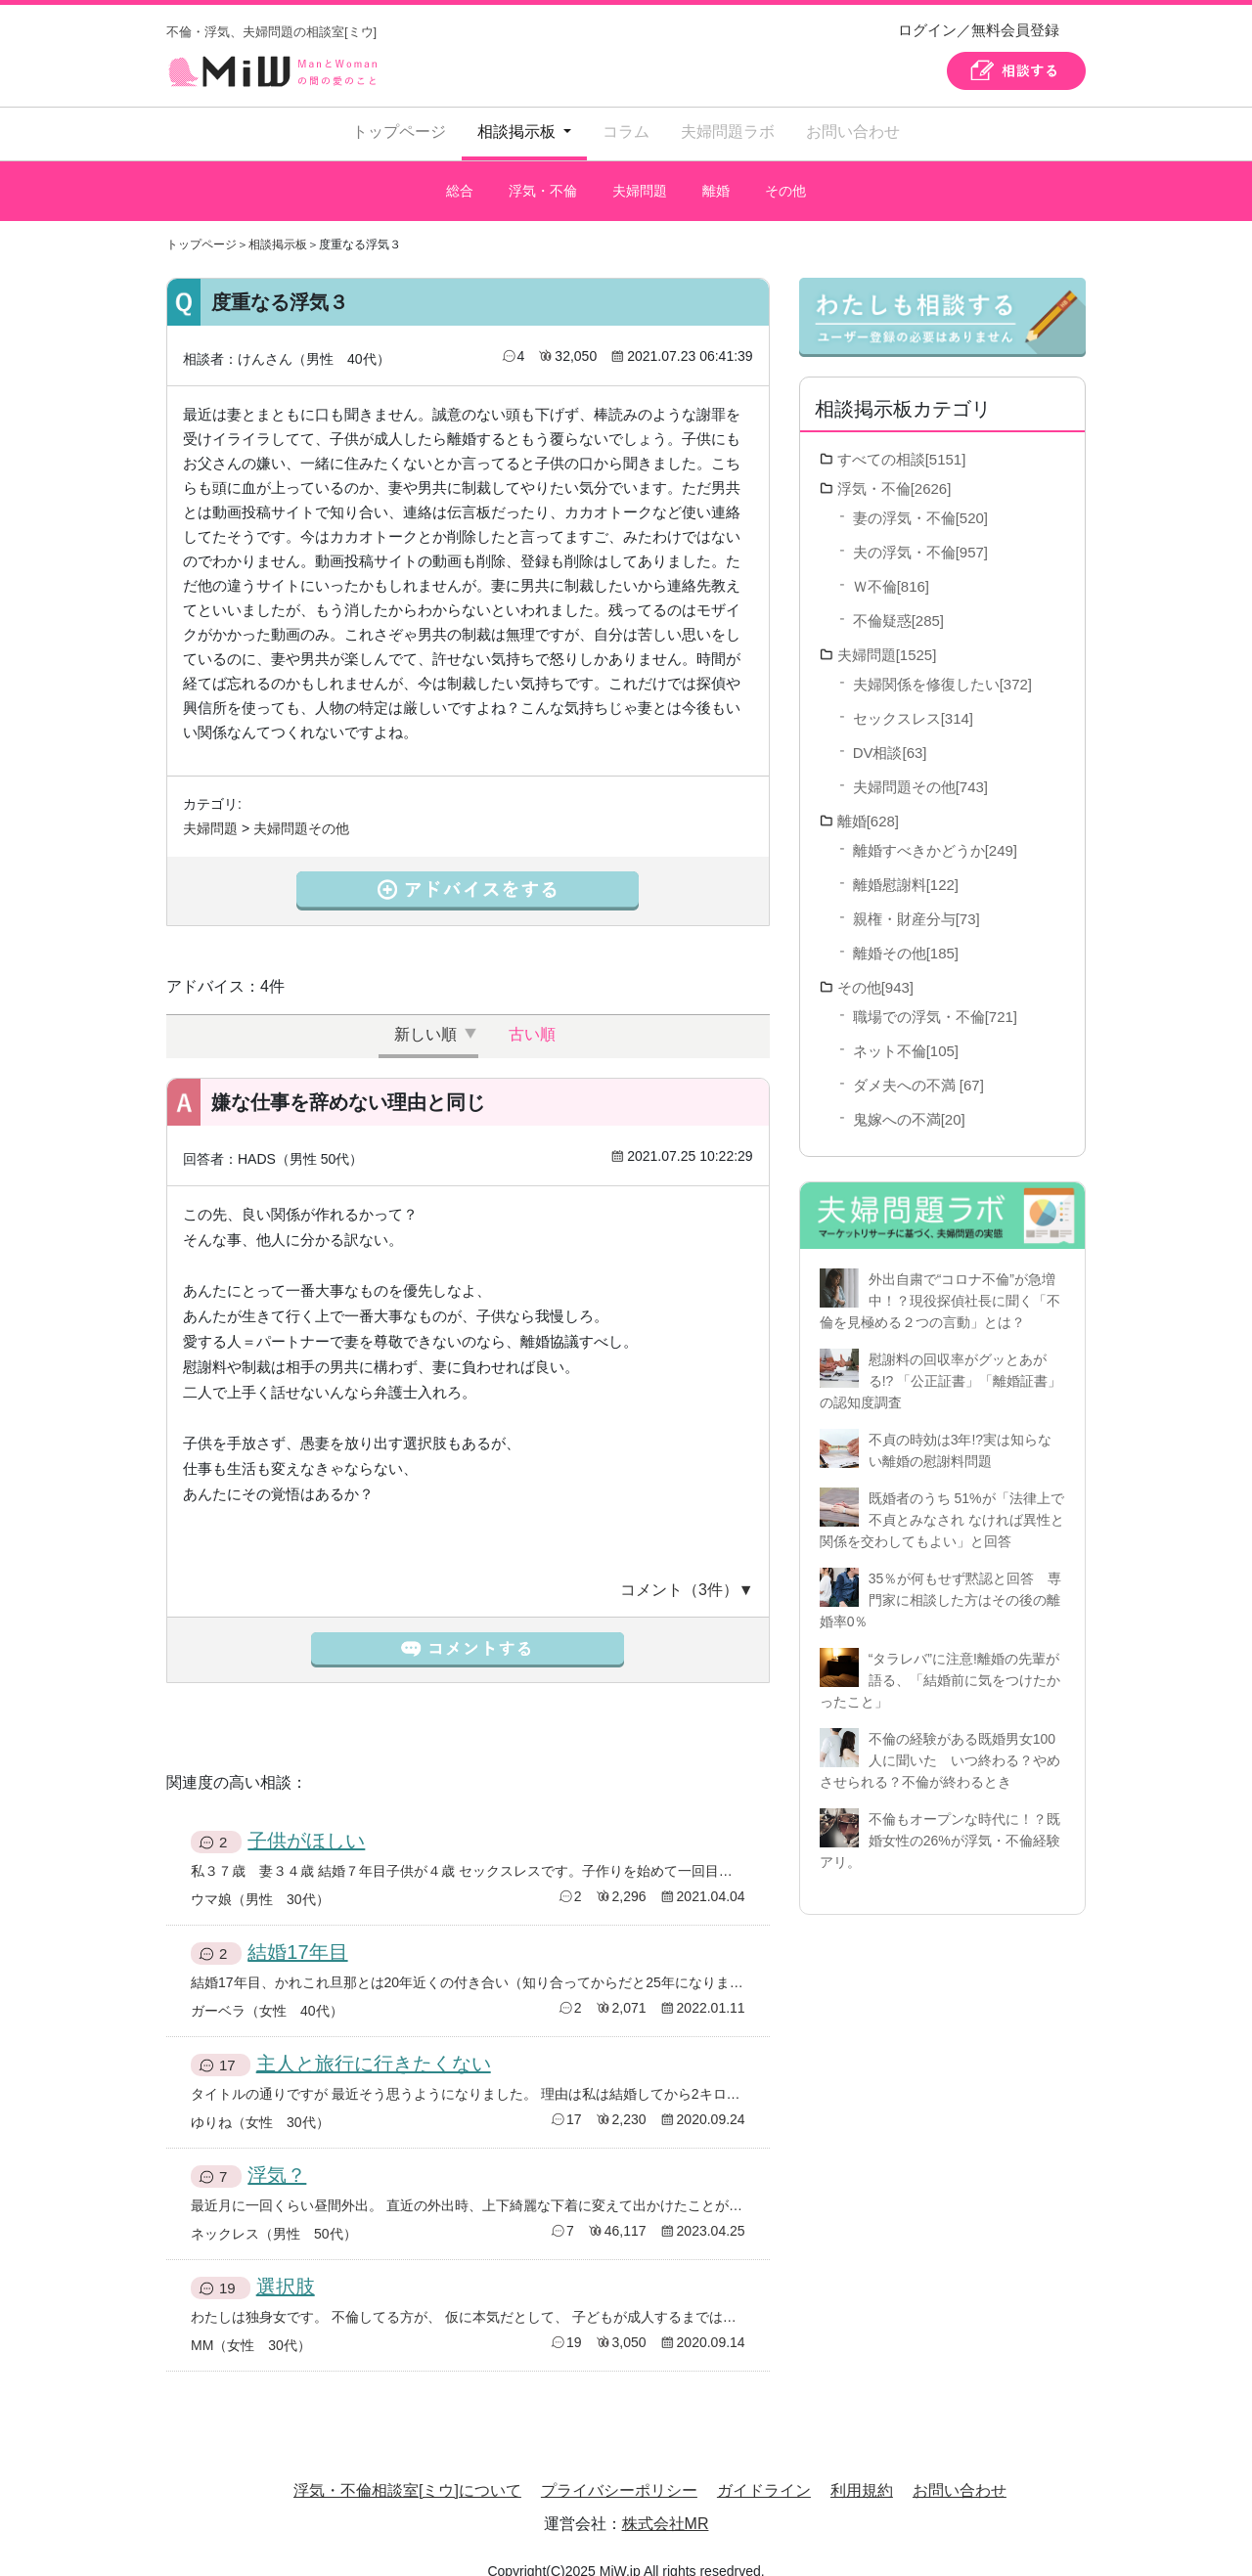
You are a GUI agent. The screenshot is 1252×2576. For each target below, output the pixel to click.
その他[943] (875, 967)
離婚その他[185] (906, 933)
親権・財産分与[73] (916, 899)
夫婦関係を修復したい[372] (942, 664)
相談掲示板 (277, 225)
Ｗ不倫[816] (891, 566)
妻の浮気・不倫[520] (920, 498)
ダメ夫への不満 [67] (918, 1065)
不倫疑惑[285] (898, 601)
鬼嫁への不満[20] (909, 1099)
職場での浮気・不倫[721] (935, 997)
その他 (787, 181)
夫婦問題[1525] (887, 635)
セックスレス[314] (913, 698)
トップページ (399, 131)
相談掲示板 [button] (518, 131)
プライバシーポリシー (619, 2471)
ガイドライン (764, 2471)
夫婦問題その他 (301, 809)
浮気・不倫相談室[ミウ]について (407, 2471)
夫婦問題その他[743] (920, 767)
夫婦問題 (638, 181)
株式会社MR (665, 2504)
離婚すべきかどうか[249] (935, 830)
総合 (458, 181)
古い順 (532, 1014)
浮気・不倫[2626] (894, 469)
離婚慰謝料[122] (906, 865)
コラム (626, 131)
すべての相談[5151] (901, 439)
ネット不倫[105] (906, 1031)
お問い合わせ (853, 131)
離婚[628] (868, 801)
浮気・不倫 (542, 181)
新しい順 (425, 1014)
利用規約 (861, 2471)
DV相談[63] (890, 733)
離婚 (716, 181)
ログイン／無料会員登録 (978, 30)
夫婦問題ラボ (728, 131)
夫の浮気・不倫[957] (920, 532)
